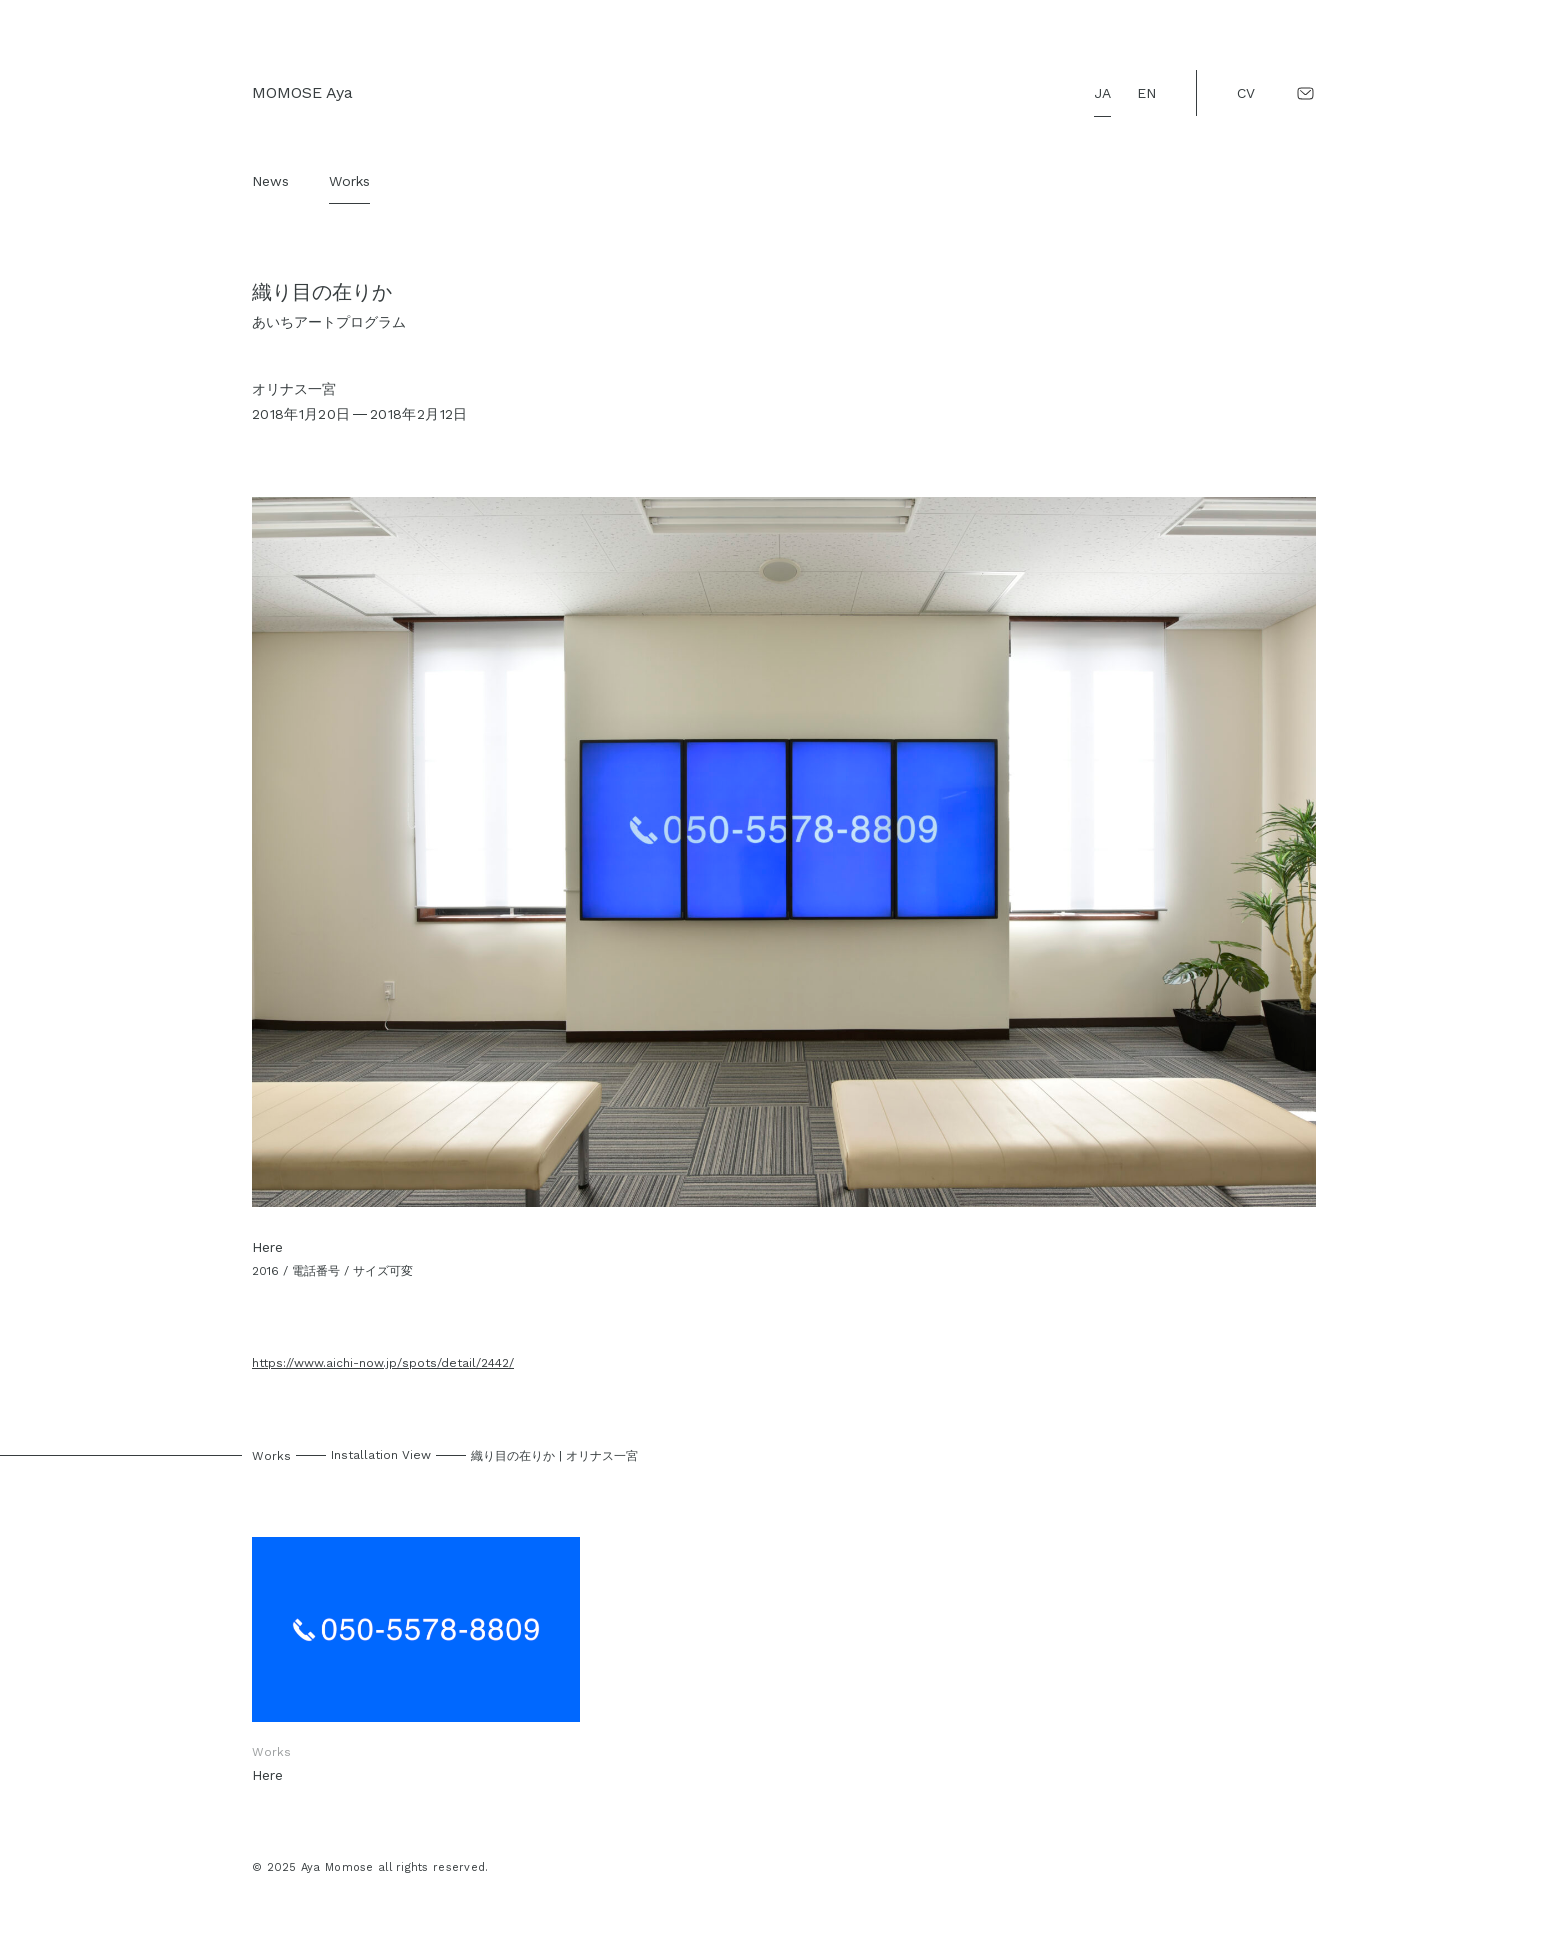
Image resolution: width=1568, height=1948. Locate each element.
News (270, 181)
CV (1246, 93)
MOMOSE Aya (302, 92)
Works (349, 181)
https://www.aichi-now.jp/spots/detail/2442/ (383, 1363)
